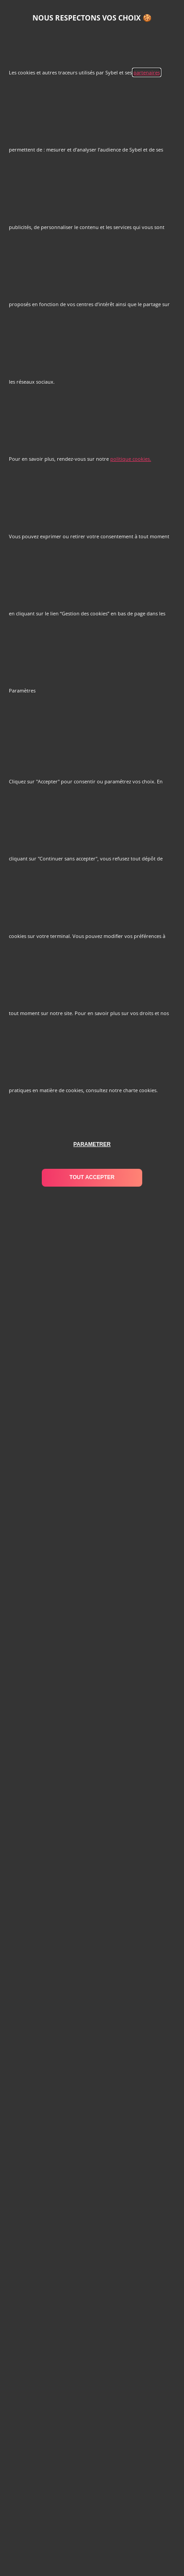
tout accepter (91, 1177)
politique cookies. (130, 458)
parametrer (92, 1144)
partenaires (146, 72)
